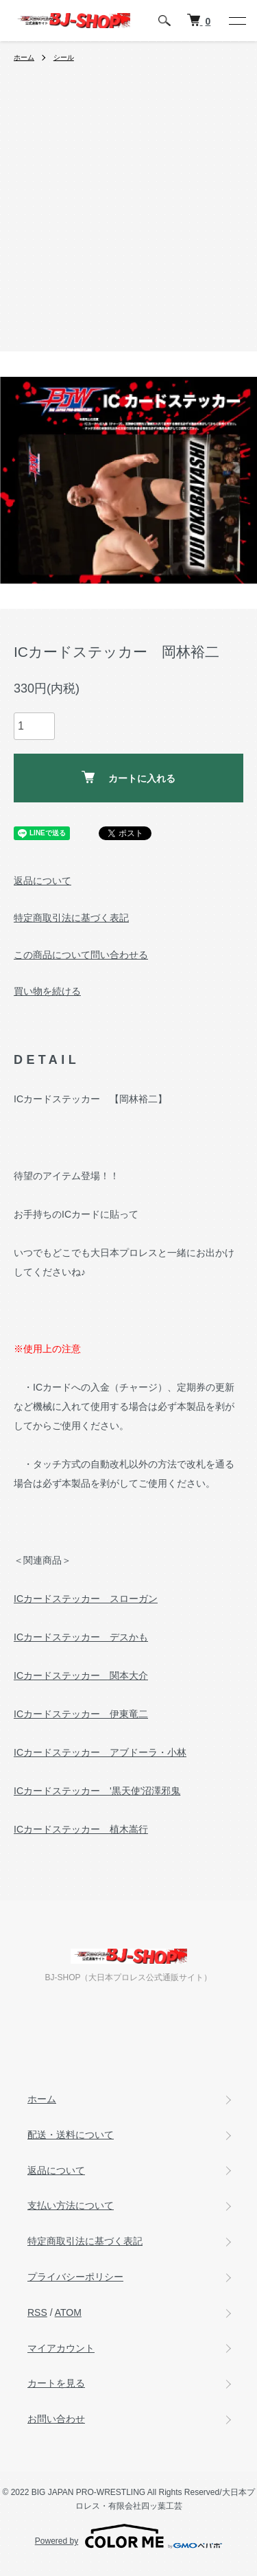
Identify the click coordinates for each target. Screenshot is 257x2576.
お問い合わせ (56, 2418)
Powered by (128, 2536)
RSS (37, 2312)
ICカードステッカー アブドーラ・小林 (100, 1752)
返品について (42, 880)
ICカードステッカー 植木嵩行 (81, 1829)
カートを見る (56, 2383)
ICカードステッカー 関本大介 (81, 1675)
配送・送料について (70, 2134)
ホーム (24, 57)
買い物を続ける (47, 991)
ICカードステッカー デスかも (81, 1637)
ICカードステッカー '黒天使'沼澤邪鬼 (97, 1790)
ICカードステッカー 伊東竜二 (81, 1713)
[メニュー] (236, 20)
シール (63, 57)
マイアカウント (61, 2348)
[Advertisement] (128, 216)
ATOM (68, 2312)
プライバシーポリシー (75, 2276)
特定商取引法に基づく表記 (71, 917)
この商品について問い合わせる (81, 954)
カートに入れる (128, 777)
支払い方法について (70, 2205)
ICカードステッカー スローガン (86, 1598)
